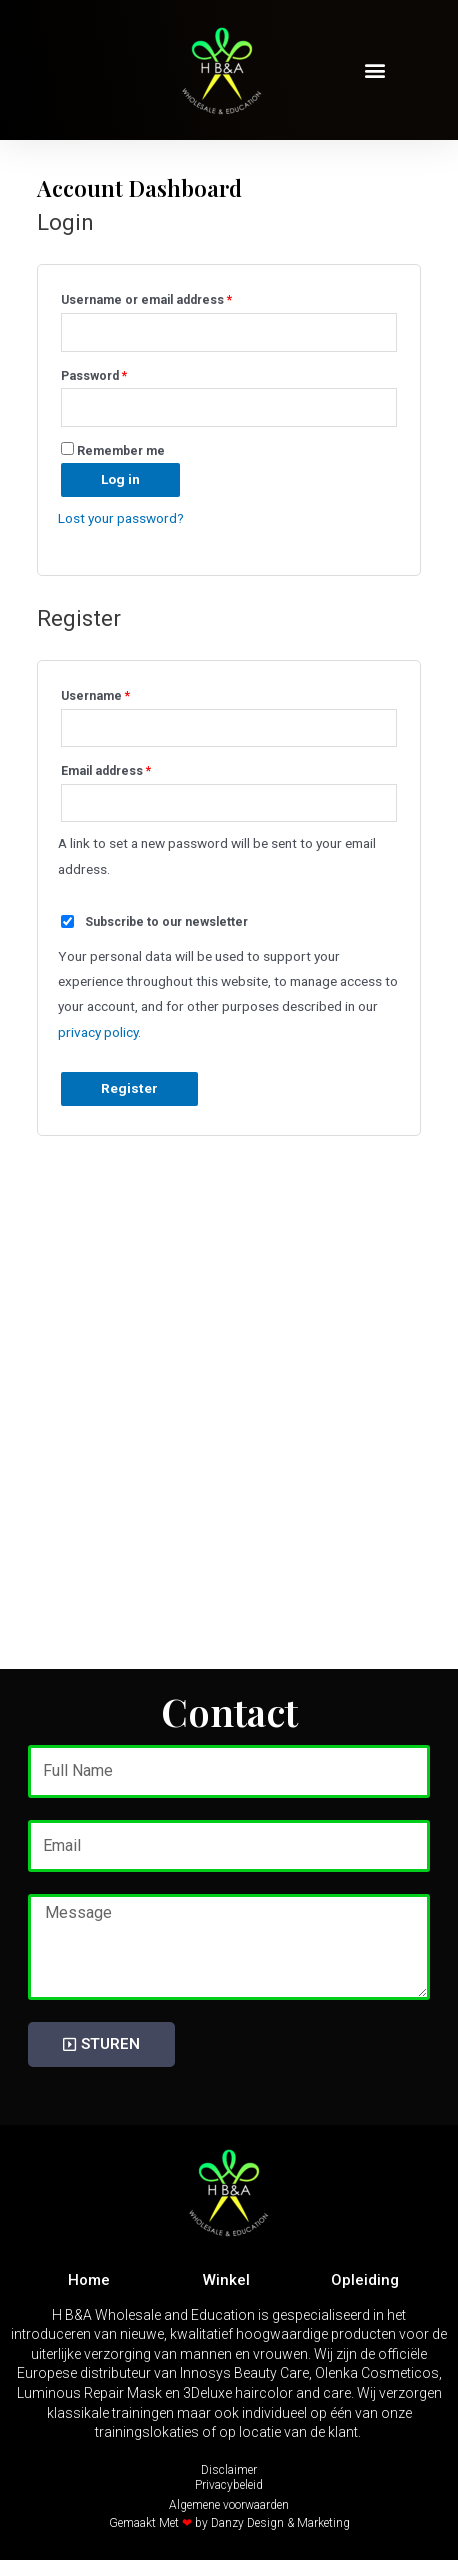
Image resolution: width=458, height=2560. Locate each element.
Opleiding (365, 2280)
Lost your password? (121, 518)
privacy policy (98, 1032)
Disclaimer (229, 2470)
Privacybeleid (229, 2485)
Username (121, 693)
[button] (375, 70)
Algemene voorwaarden (229, 2505)
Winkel (226, 2280)
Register (129, 1088)
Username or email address (172, 297)
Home (89, 2280)
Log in (120, 479)
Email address (132, 768)
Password (120, 373)
